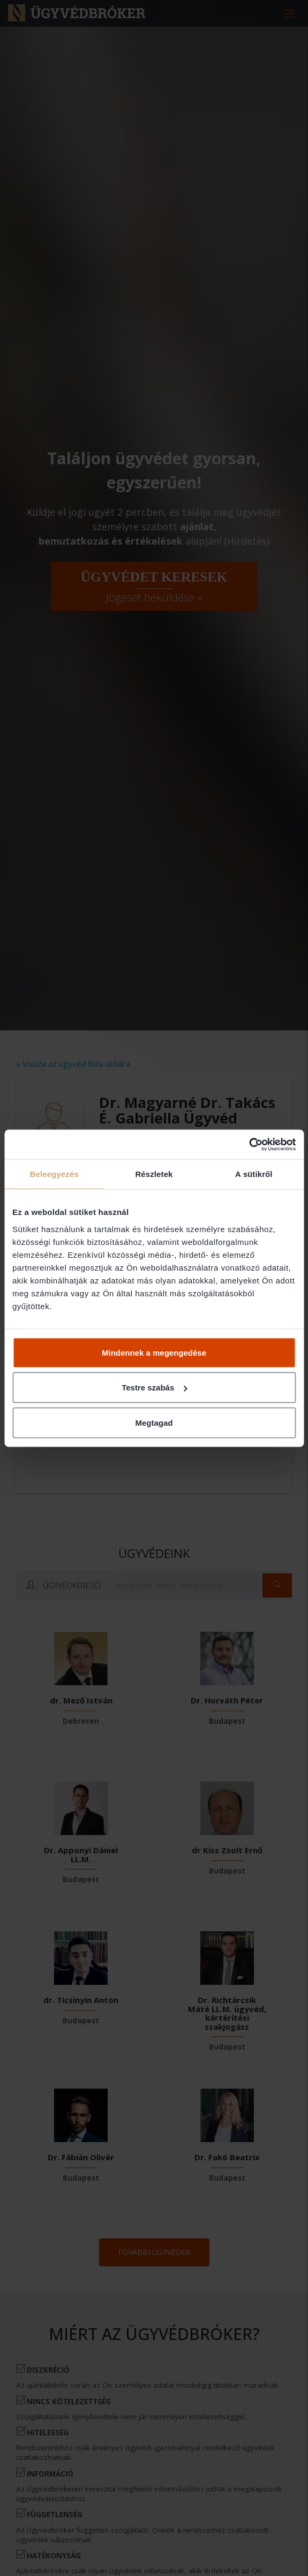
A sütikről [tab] (254, 1174)
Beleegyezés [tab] (54, 1174)
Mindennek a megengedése (154, 1352)
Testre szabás (154, 1387)
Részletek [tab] (153, 1174)
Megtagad (153, 1422)
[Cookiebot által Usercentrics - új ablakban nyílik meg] (249, 1144)
